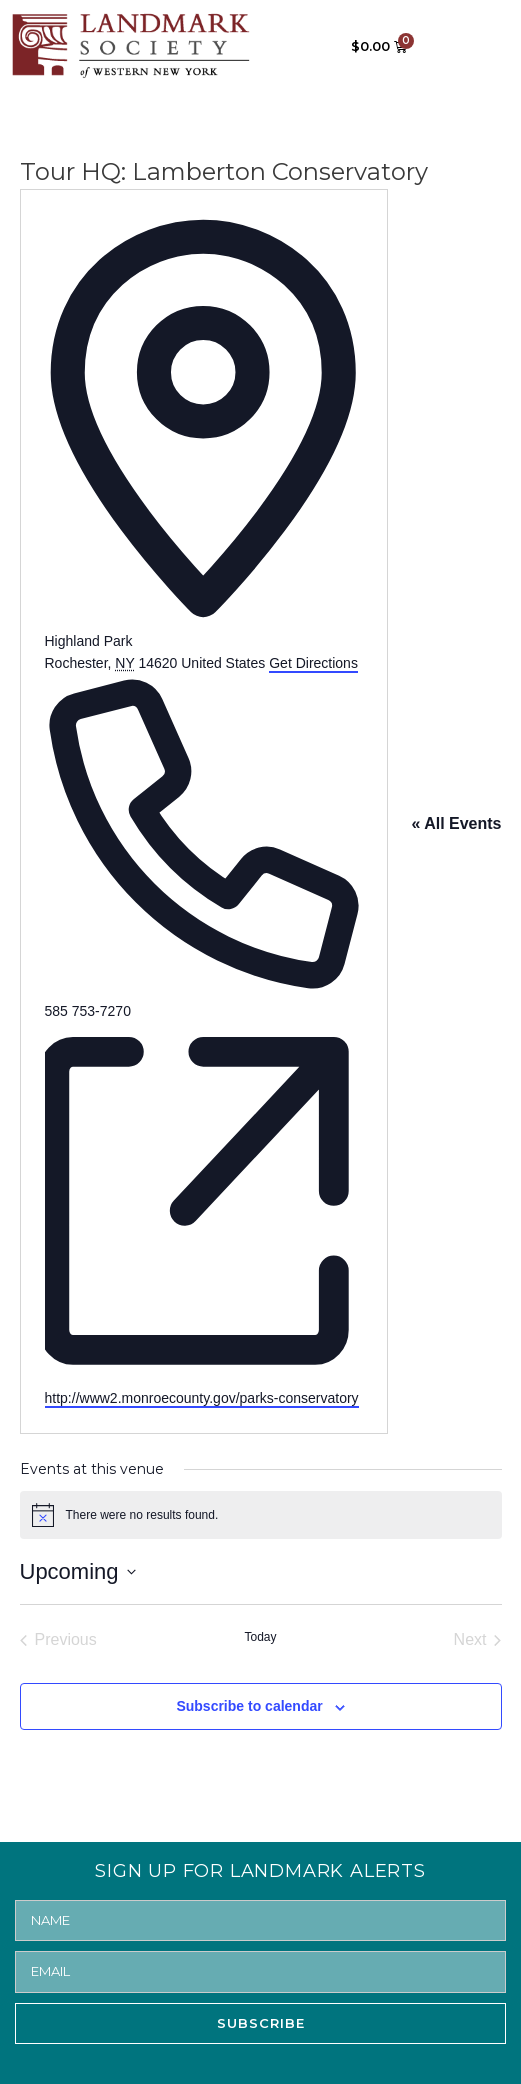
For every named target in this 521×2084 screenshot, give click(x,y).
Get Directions (313, 663)
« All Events (456, 823)
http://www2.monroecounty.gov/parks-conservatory (202, 1398)
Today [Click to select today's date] (260, 1637)
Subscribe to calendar (249, 1706)
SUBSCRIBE (261, 2023)
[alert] (261, 1515)
